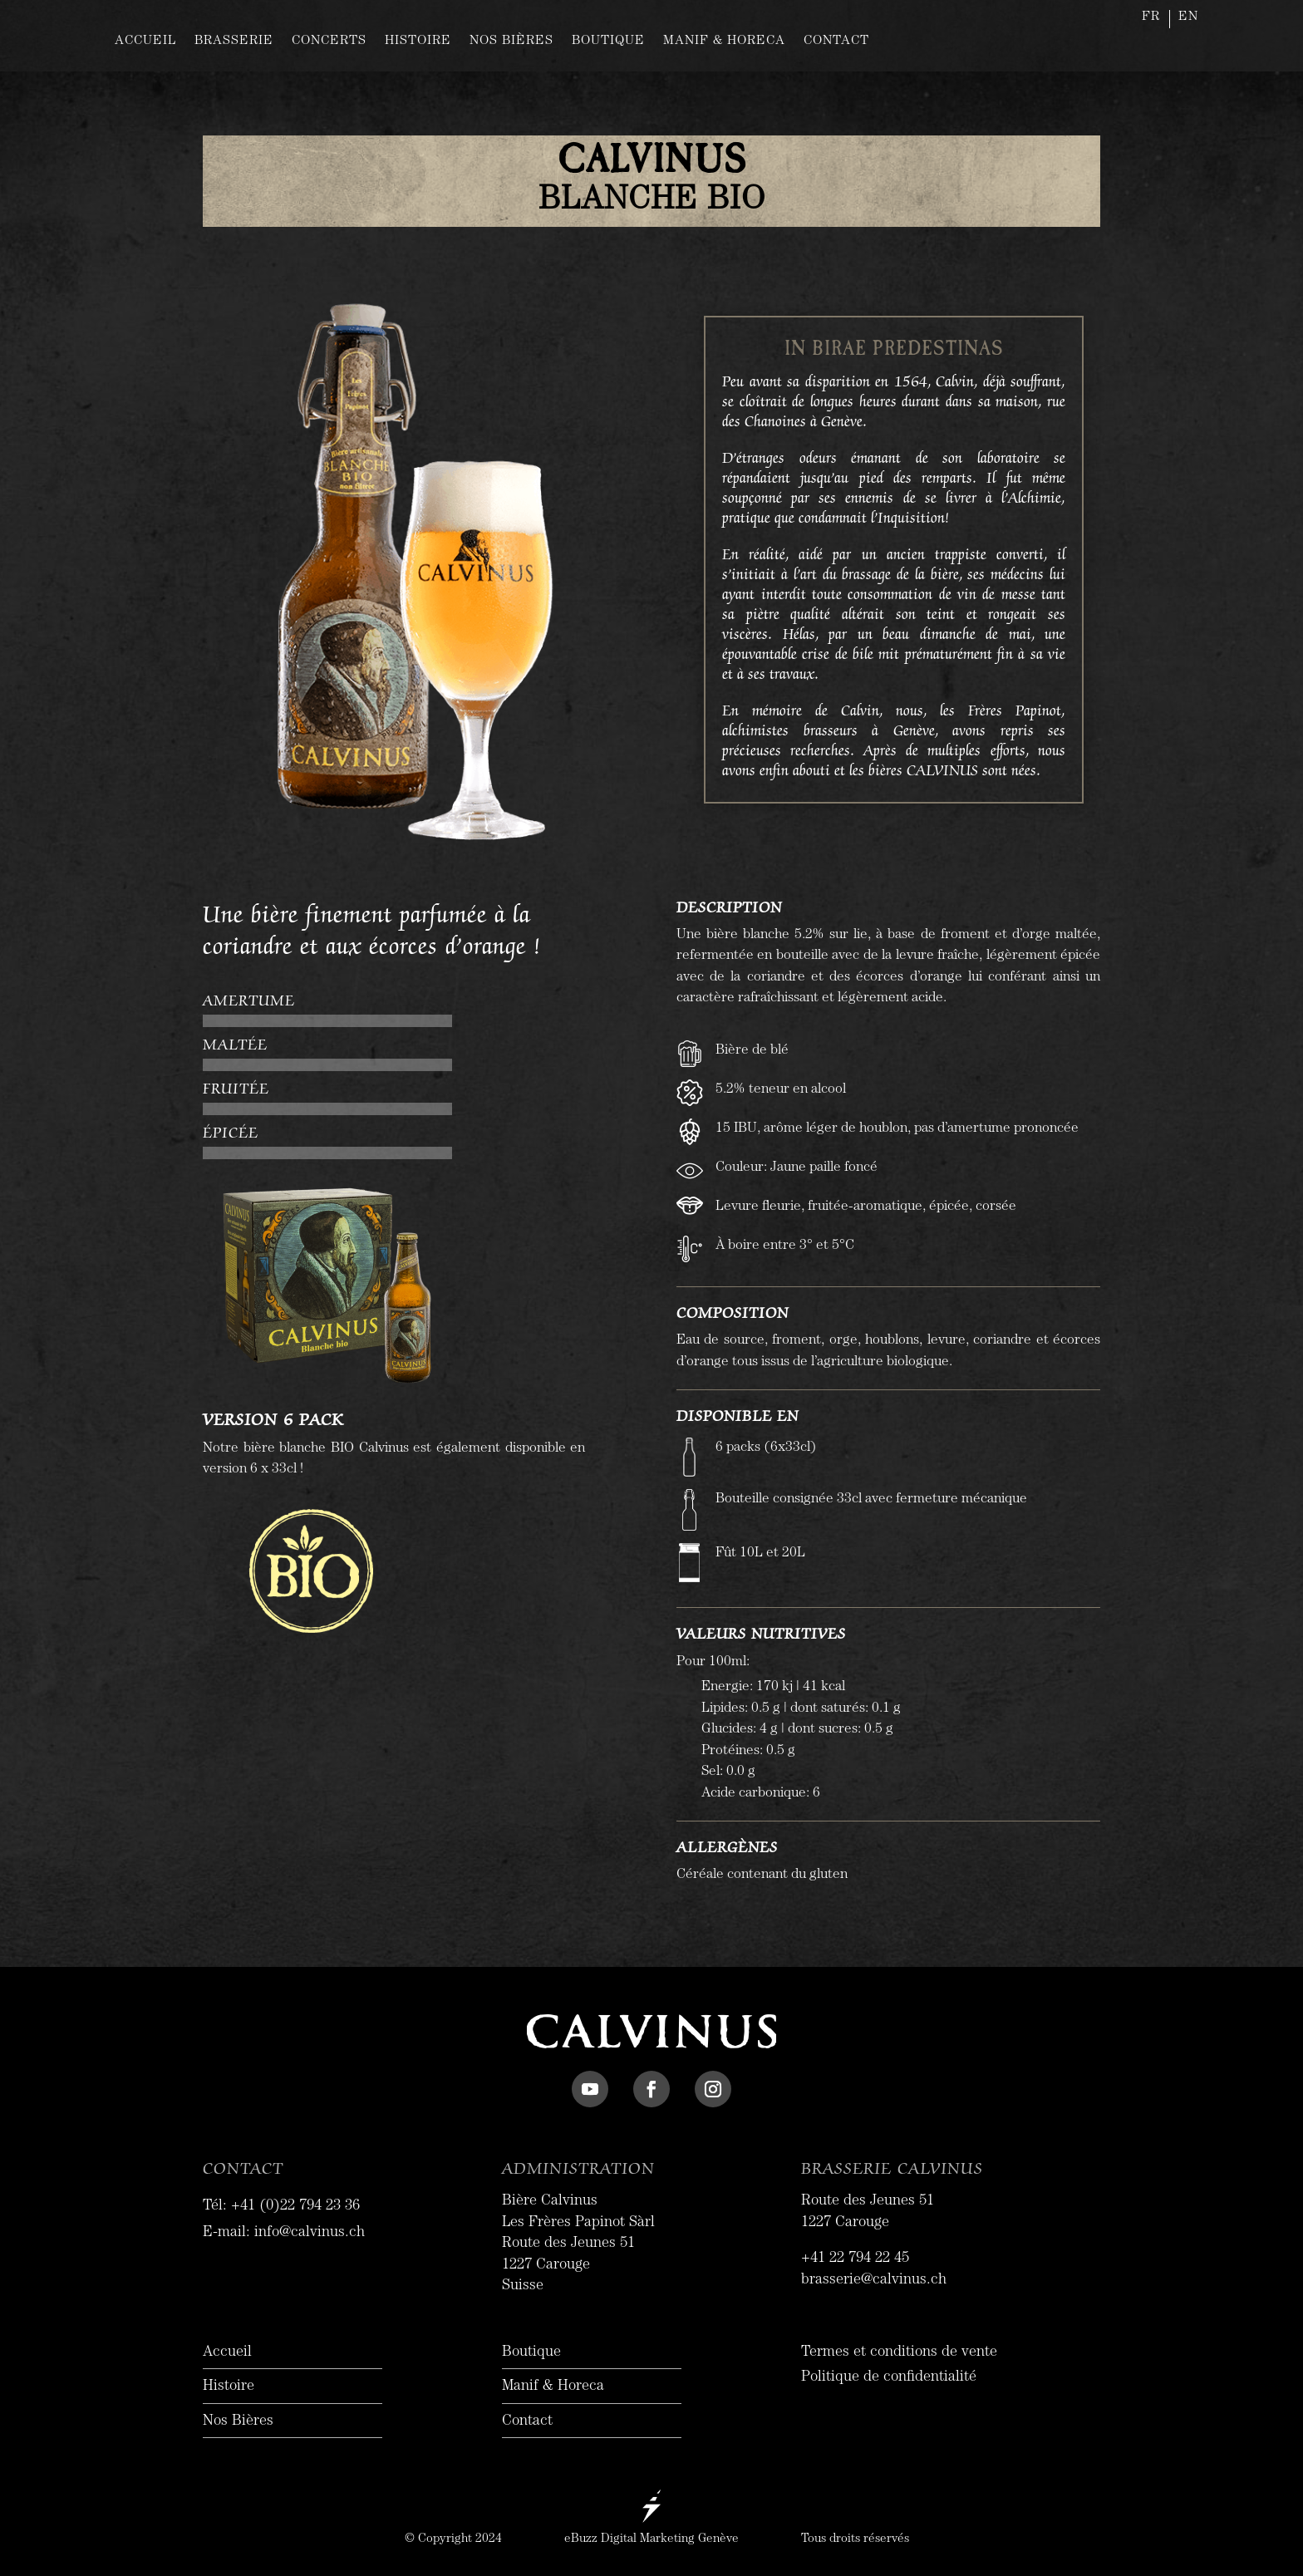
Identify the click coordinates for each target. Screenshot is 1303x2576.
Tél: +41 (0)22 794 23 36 (281, 2207)
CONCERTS (329, 41)
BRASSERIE (233, 41)
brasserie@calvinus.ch (874, 2281)
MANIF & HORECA (724, 41)
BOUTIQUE (608, 41)
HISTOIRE (418, 41)
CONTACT (836, 41)
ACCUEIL (145, 41)
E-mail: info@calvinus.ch (284, 2233)
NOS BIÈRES (511, 41)
